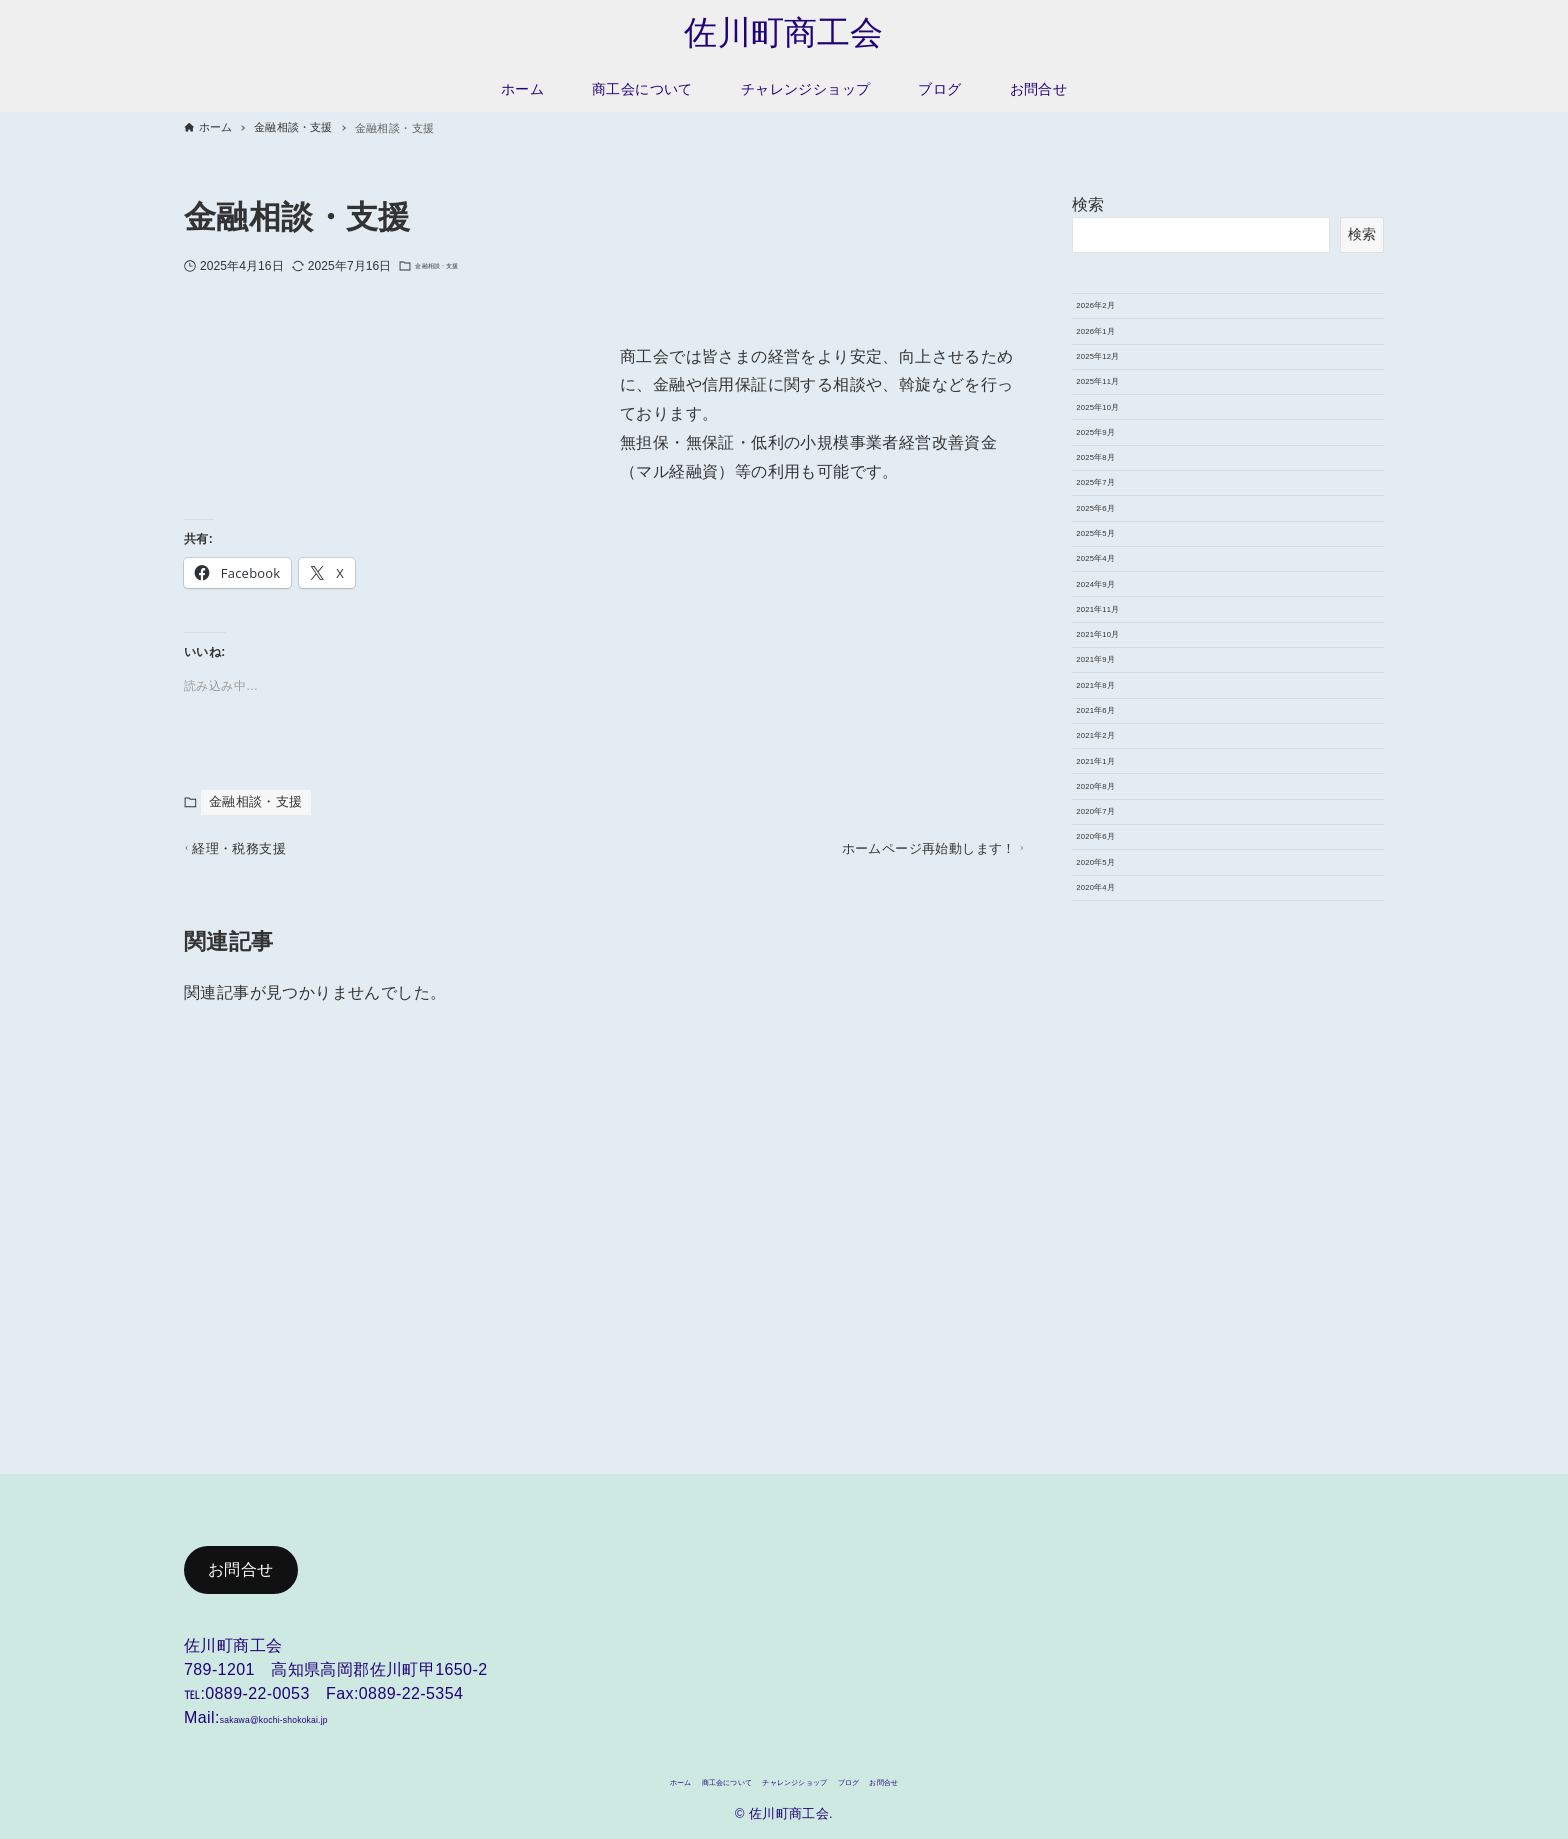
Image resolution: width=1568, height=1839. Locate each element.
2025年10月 (1119, 507)
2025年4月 (1115, 786)
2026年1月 (1115, 367)
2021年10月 (1119, 926)
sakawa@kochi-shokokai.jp (321, 1708)
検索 (1088, 208)
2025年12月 (1119, 414)
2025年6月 (1115, 693)
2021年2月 (1115, 1113)
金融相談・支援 (457, 270)
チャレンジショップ (804, 1778)
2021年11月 (1119, 880)
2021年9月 (1115, 973)
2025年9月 (1115, 553)
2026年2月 (1115, 320)
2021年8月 (1115, 1019)
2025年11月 (1119, 460)
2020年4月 (1115, 1392)
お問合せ (241, 1560)
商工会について (678, 1778)
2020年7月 (1115, 1252)
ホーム (591, 1778)
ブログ (904, 1778)
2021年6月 (1115, 1066)
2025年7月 (1115, 647)
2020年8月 (1115, 1206)
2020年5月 (1115, 1346)
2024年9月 (1115, 833)
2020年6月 (1115, 1299)
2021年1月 (1115, 1159)
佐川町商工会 (784, 34)
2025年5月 (1115, 740)
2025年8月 (1115, 600)
